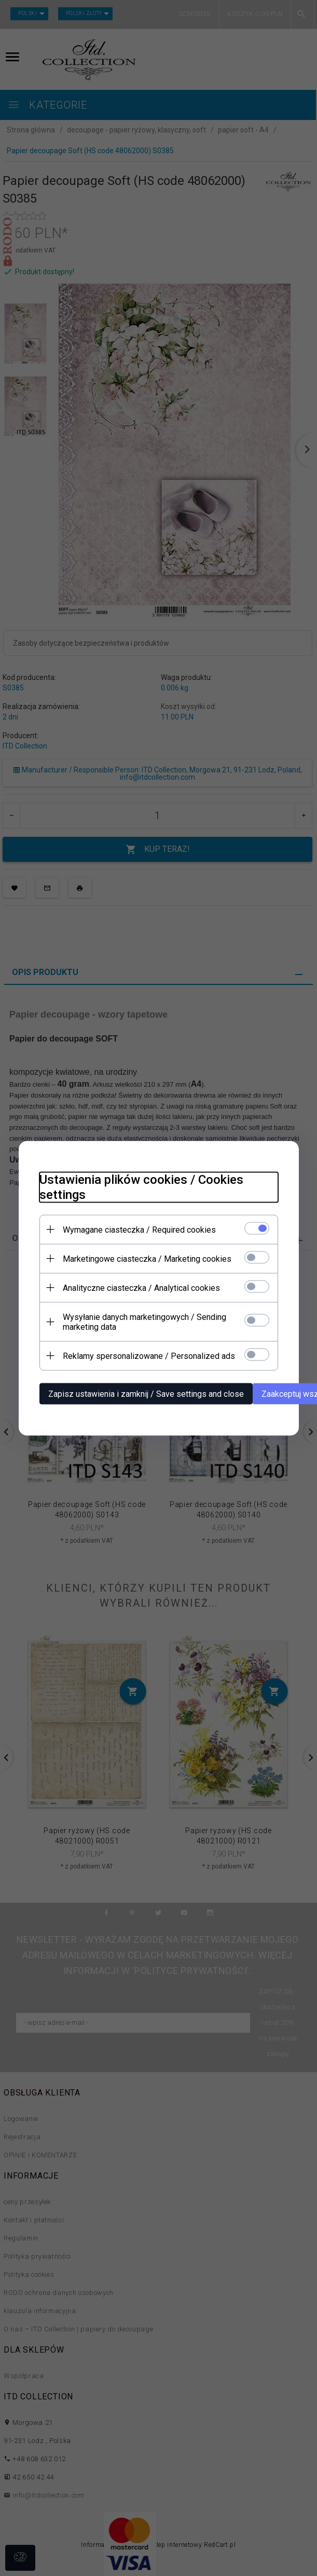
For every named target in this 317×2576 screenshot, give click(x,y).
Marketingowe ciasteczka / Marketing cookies (147, 1258)
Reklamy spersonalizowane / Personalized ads (149, 1355)
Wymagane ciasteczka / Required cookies (139, 1229)
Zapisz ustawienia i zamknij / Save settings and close (146, 1393)
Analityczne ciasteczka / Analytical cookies (141, 1287)
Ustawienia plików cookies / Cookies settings (141, 1187)
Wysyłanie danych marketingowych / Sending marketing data (144, 1321)
